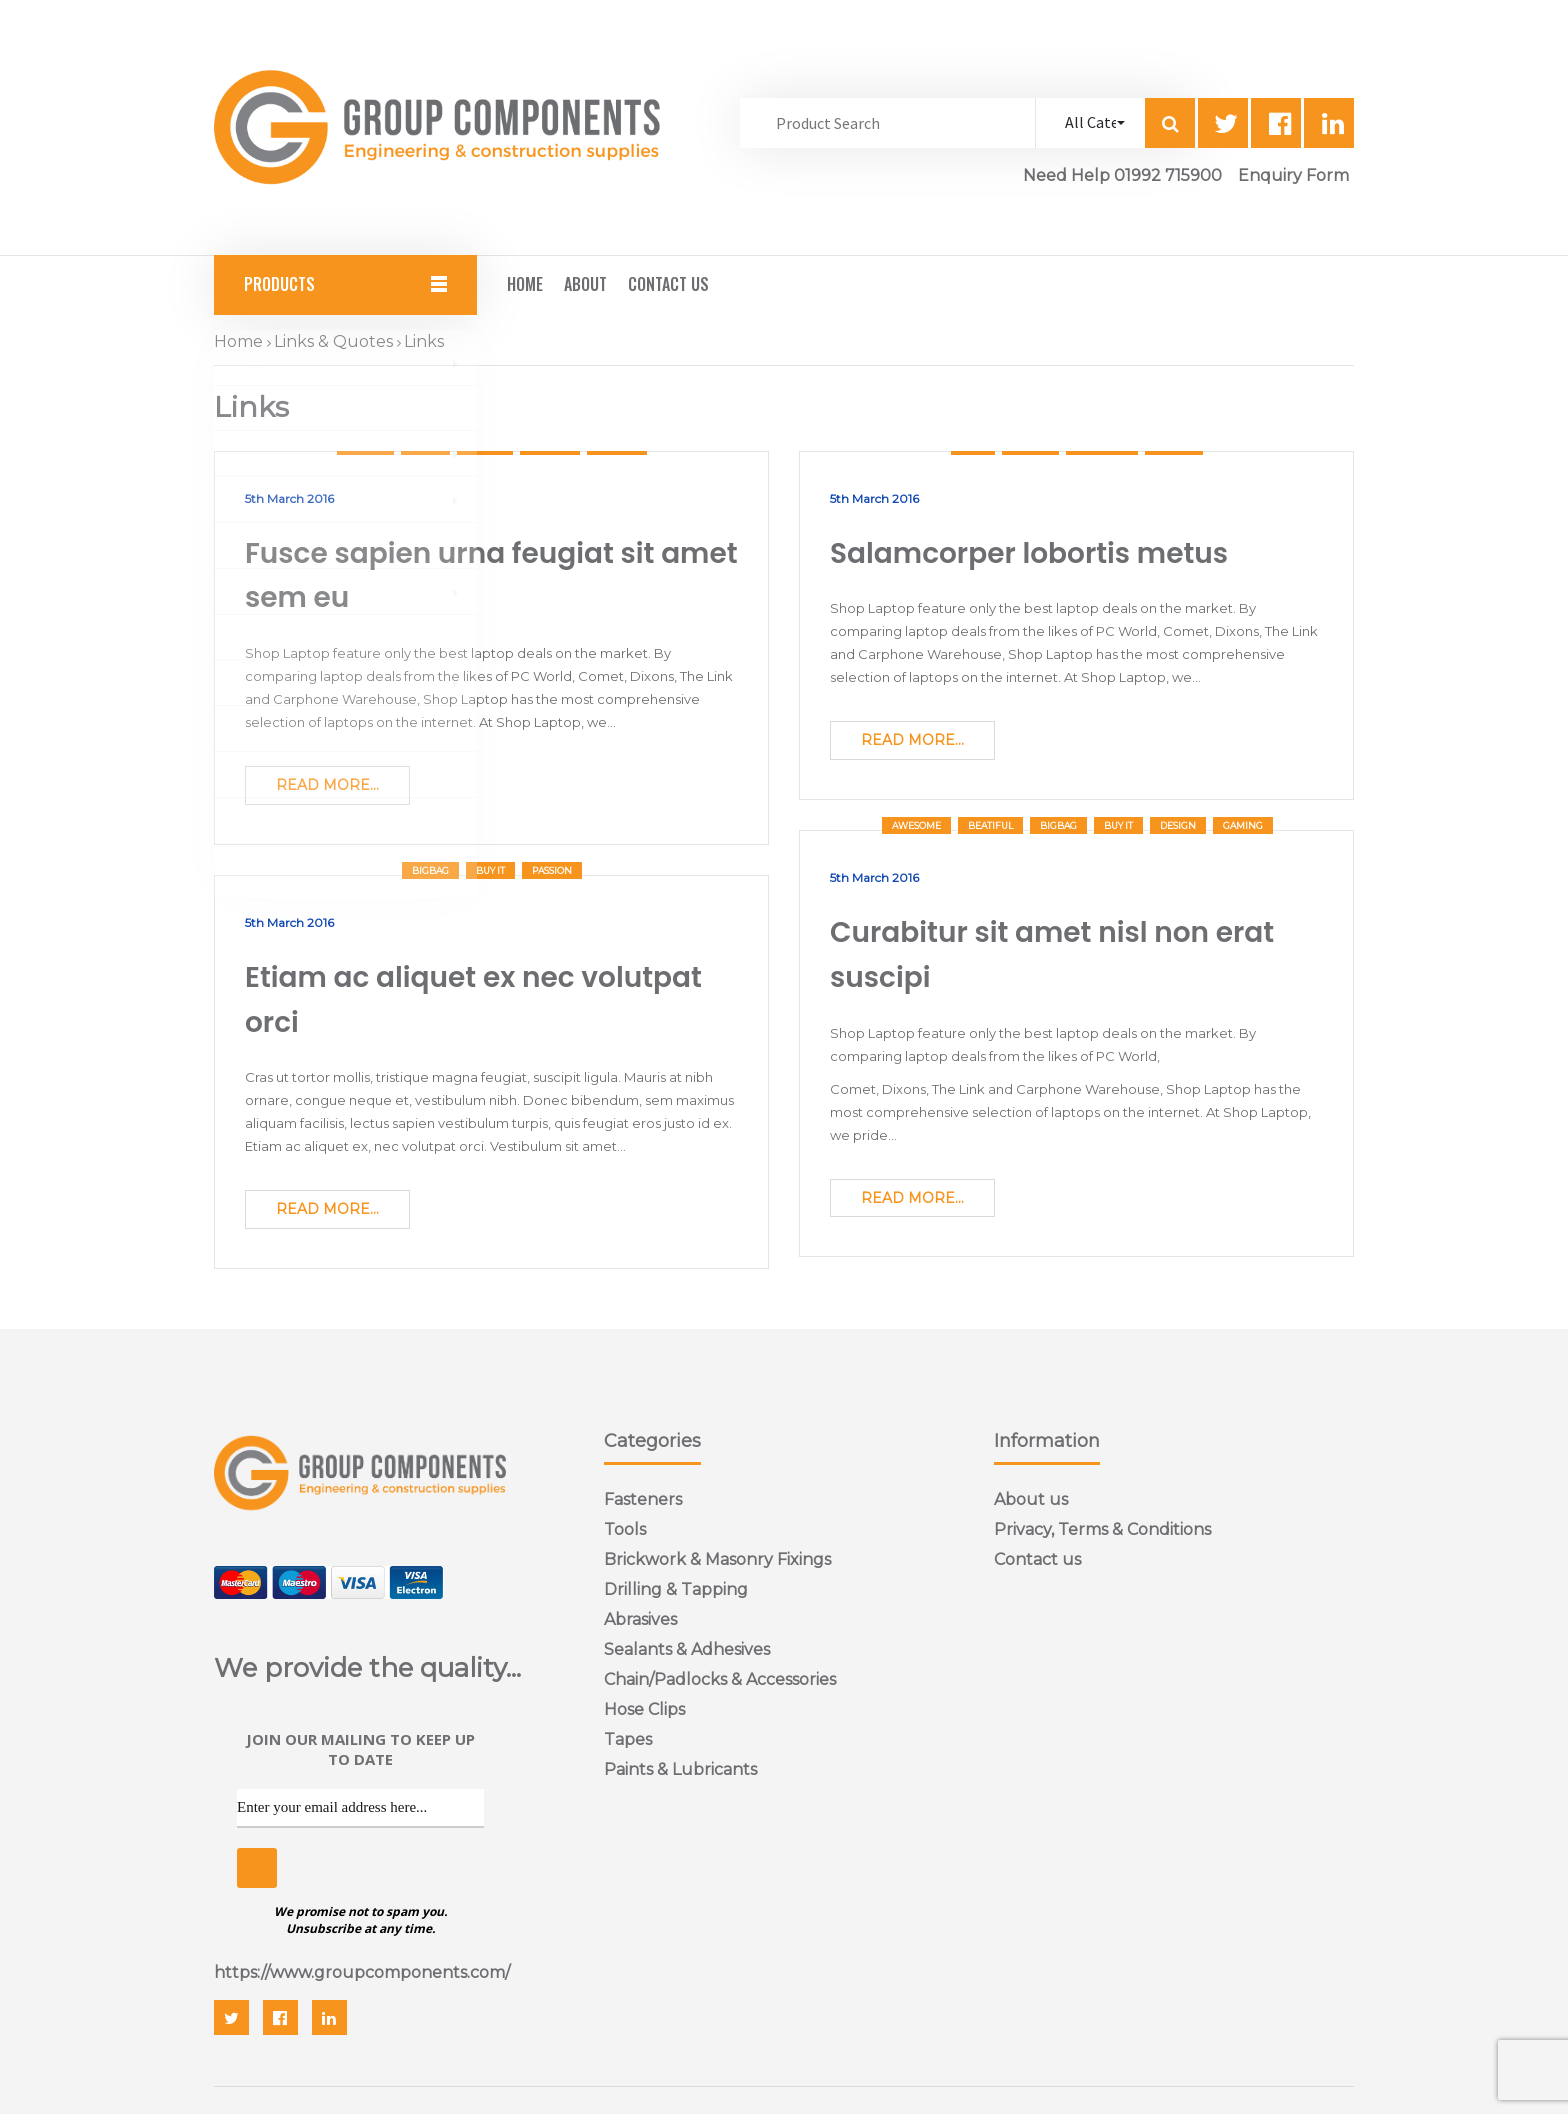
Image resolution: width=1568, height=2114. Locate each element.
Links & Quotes (333, 341)
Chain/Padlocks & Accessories (720, 1679)
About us (1031, 1499)
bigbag (1058, 825)
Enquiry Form (1293, 175)
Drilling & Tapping (676, 1589)
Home (525, 284)
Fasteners (643, 1499)
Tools (625, 1529)
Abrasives (640, 1619)
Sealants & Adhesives (687, 1649)
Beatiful (990, 825)
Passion (552, 870)
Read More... (327, 785)
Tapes (628, 1739)
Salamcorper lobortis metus (1029, 553)
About (585, 284)
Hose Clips (644, 1709)
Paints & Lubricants (680, 1769)
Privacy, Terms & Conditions (1102, 1529)
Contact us (1037, 1559)
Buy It (1118, 825)
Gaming (1243, 825)
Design (1178, 825)
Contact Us (668, 284)
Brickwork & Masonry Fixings (717, 1559)
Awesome (916, 825)
